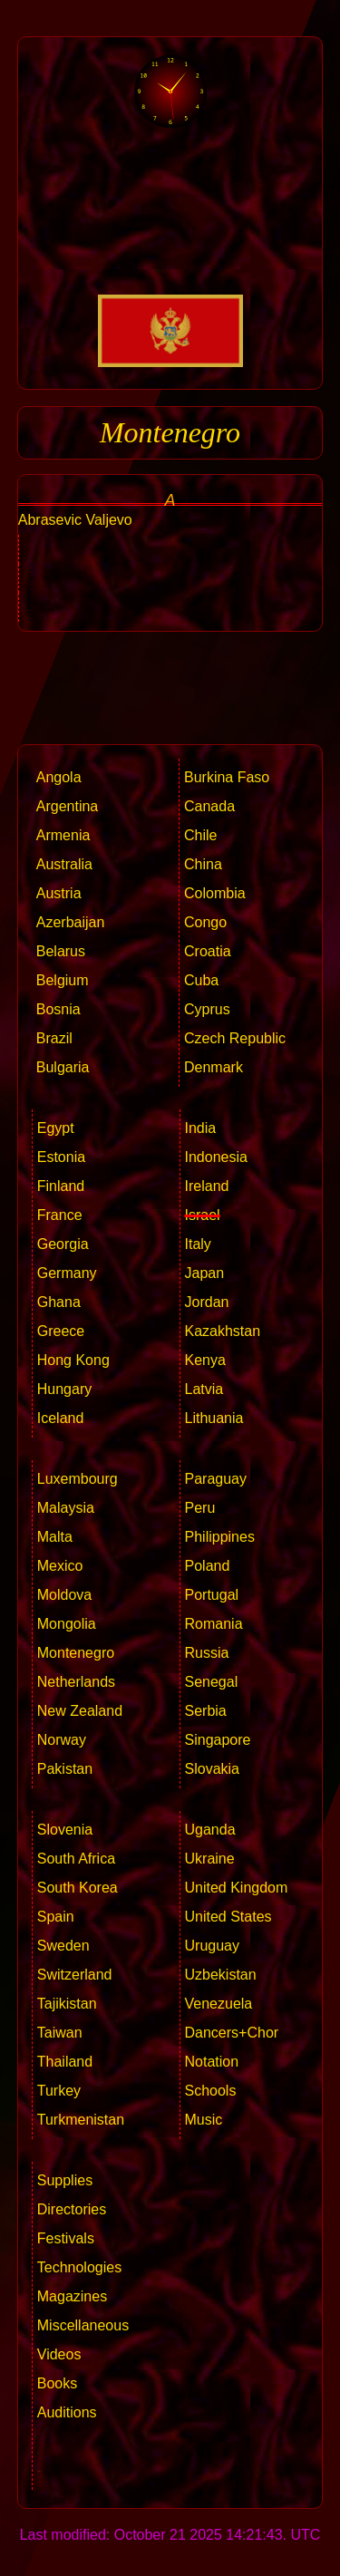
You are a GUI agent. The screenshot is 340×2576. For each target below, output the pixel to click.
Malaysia (65, 1508)
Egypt (55, 1128)
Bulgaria (63, 1067)
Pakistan (64, 1769)
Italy (198, 1244)
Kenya (205, 1360)
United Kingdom (236, 1887)
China (203, 864)
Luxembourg (77, 1479)
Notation (212, 2061)
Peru (200, 1508)
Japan (205, 1273)
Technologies (79, 2267)
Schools (211, 2090)
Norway (61, 1740)
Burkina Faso (226, 777)
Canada (209, 806)
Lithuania (214, 1418)
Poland (207, 1566)
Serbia (206, 1711)
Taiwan (60, 2032)
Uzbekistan (221, 1974)
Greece (60, 1331)
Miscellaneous (83, 2325)
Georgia (63, 1244)
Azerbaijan (70, 922)
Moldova (64, 1595)
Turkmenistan (80, 2119)
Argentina (67, 806)
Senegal (211, 1682)
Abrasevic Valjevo (75, 520)
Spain (55, 1916)
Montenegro (75, 1653)
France (60, 1215)
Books (57, 2383)
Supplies (64, 2180)
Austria (59, 893)
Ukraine (210, 1858)
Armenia (63, 835)
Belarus (60, 951)
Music (204, 2119)
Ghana (59, 1302)
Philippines (220, 1537)
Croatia (207, 951)
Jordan (207, 1302)
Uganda (210, 1829)
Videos (59, 2354)
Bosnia (58, 1009)
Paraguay (216, 1479)
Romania (214, 1624)
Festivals (65, 2238)
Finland (60, 1186)
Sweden (63, 1945)
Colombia (215, 893)
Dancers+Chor (232, 2032)
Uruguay (212, 1945)
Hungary (64, 1389)
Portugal (212, 1595)
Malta (55, 1537)
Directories (71, 2209)
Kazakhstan (223, 1331)
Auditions (67, 2412)
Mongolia (66, 1624)
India (201, 1128)
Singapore (218, 1740)
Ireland (207, 1186)
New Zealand (79, 1711)
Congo (205, 922)
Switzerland (74, 1974)
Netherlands (76, 1682)
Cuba (201, 980)
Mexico (60, 1566)
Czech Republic (235, 1038)
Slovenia (64, 1829)
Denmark (213, 1067)
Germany (67, 1273)
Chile (200, 835)
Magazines (72, 2296)
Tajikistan (67, 2003)
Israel (202, 1215)
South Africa (76, 1858)
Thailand (64, 2061)
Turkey (59, 2090)
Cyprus (207, 1009)
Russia (207, 1653)
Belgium (62, 980)
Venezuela (219, 2003)
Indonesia (216, 1157)
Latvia (204, 1389)
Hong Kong (73, 1360)
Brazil (54, 1038)
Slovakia (212, 1769)
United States (228, 1916)
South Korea (77, 1887)
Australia (64, 864)
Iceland (60, 1418)
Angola (59, 777)
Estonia (61, 1157)
